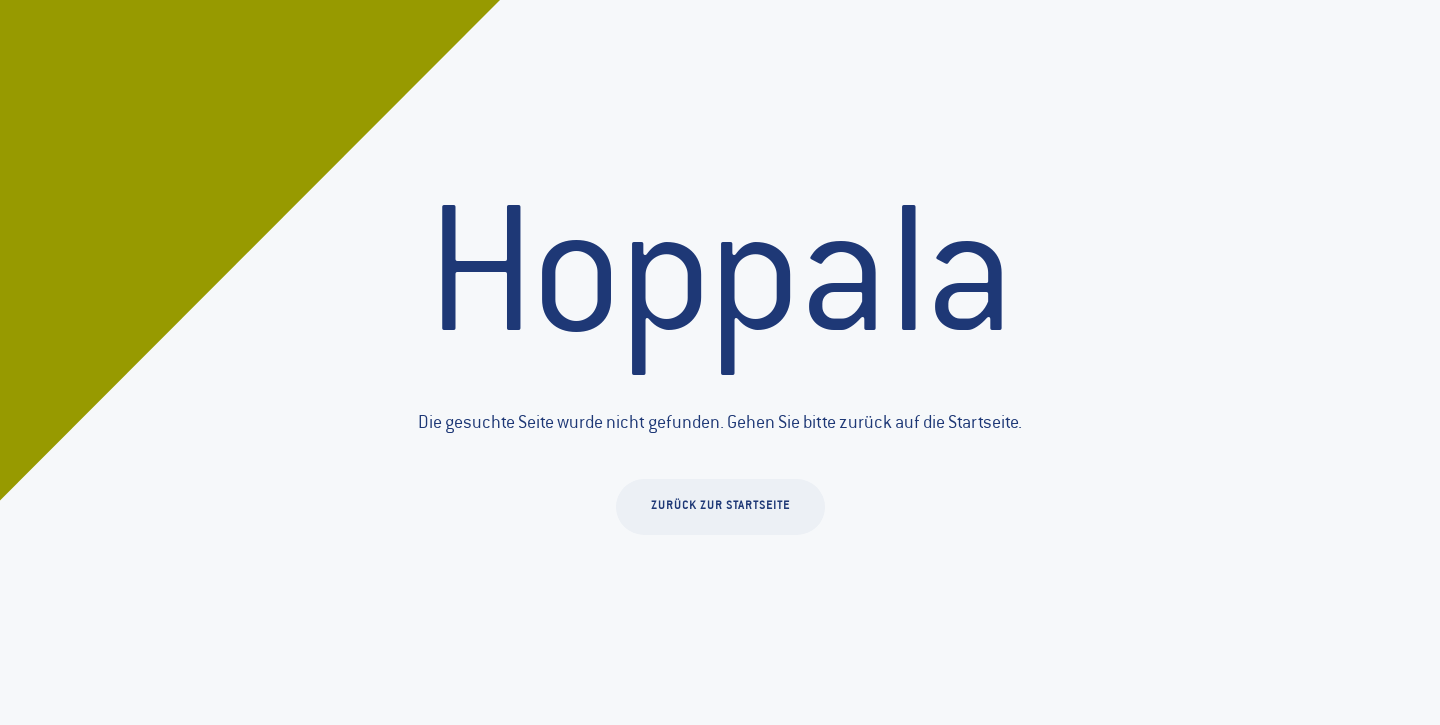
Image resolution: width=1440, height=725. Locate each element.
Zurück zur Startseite (720, 506)
